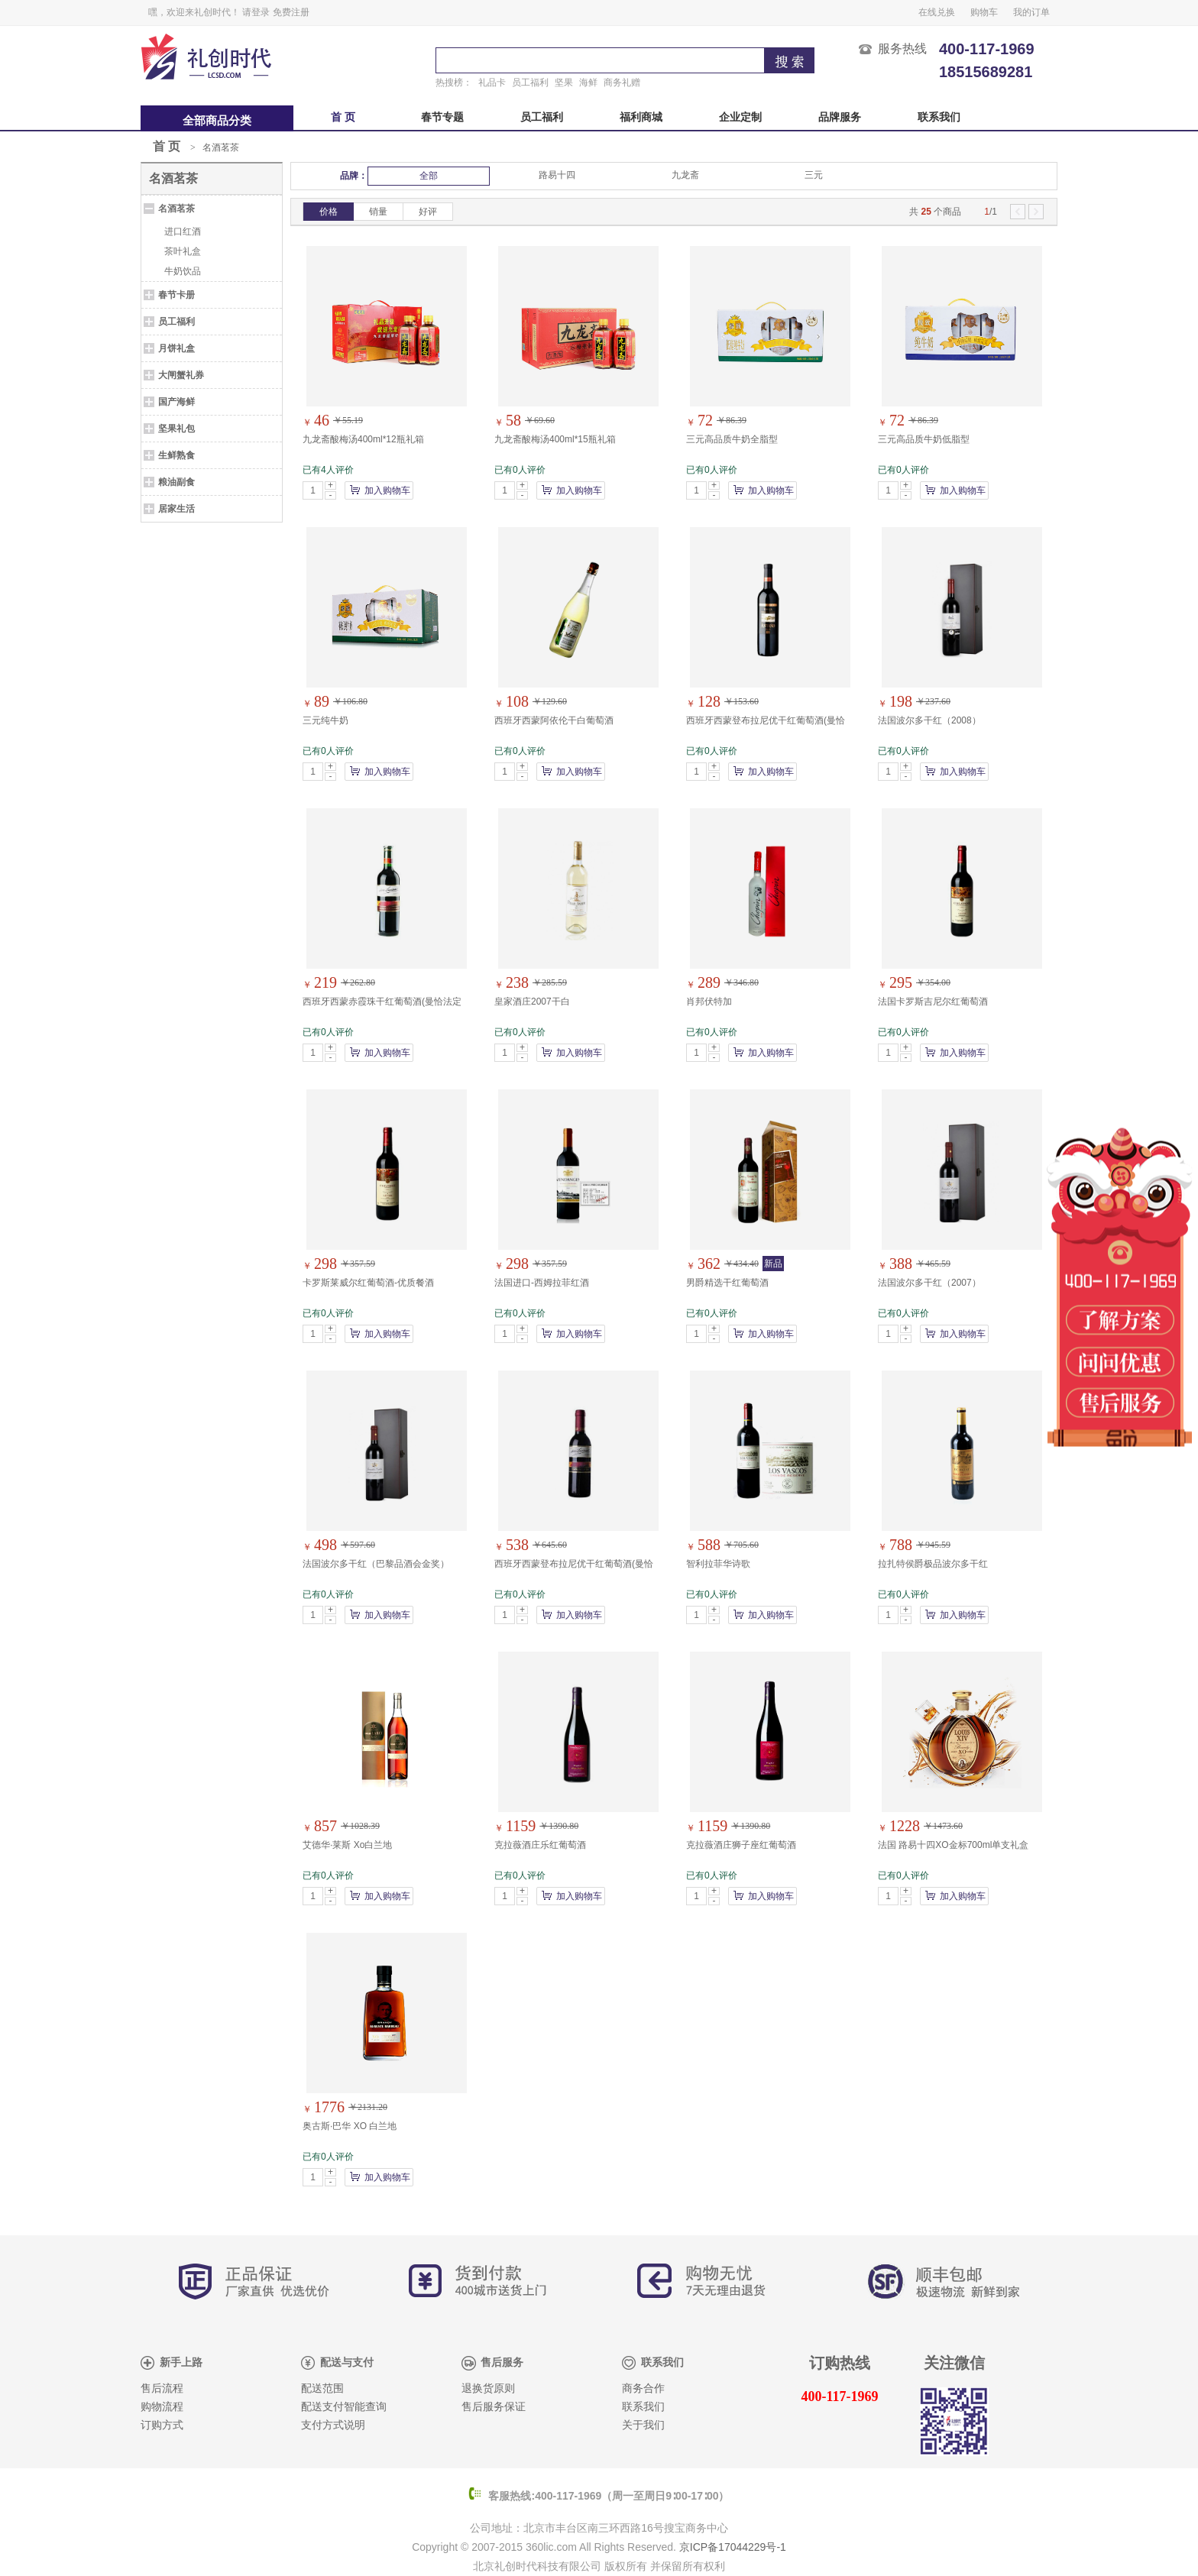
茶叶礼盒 (182, 251)
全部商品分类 (217, 121)
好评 (428, 211)
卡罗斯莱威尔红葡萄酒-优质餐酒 (368, 1282)
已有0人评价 (520, 469)
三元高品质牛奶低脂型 (924, 439)
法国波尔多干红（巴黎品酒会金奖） (376, 1563)
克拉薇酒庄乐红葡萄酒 (540, 1845)
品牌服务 (839, 117)
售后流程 (162, 2388)
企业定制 (740, 117)
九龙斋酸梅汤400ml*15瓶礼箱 (555, 439)
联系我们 (939, 117)
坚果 (564, 82)
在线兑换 (936, 12)
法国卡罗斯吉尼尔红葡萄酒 (933, 1001)
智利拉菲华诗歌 (718, 1563)
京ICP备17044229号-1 (732, 2547)
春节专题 (442, 117)
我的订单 (1031, 12)
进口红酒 (182, 231)
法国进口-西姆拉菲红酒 (541, 1282)
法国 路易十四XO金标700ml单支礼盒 (953, 1845)
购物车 (984, 12)
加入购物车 (387, 490)
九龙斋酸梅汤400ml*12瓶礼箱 (363, 439)
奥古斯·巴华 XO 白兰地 (350, 2126)
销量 (378, 211)
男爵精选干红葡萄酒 (727, 1282)
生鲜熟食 (176, 455)
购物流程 (162, 2407)
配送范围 (322, 2388)
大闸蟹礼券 (181, 375)
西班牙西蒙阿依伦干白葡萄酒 (554, 720)
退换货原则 (488, 2388)
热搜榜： (453, 82)
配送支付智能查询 (344, 2407)
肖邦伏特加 (709, 1001)
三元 (814, 175)
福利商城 (641, 117)
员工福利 (530, 82)
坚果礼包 (176, 428)
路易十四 (557, 175)
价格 (328, 211)
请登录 (256, 12)
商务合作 (643, 2388)
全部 (428, 175)
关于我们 (643, 2425)
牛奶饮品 (182, 271)
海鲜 (588, 82)
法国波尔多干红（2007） (929, 1282)
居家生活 (176, 508)
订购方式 (162, 2425)
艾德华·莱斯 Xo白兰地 (347, 1845)
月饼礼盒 (176, 348)
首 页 (343, 117)
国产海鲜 (176, 401)
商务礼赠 (622, 82)
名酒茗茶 (220, 147)
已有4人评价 (328, 469)
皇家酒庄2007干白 (532, 1001)
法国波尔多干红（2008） (929, 720)
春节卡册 (176, 295)
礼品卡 (492, 82)
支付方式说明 (333, 2425)
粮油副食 (176, 482)
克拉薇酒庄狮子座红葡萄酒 (741, 1845)
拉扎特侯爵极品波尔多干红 (933, 1563)
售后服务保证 (493, 2407)
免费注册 (291, 12)
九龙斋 (685, 175)
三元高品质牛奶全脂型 (732, 439)
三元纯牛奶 (325, 720)
